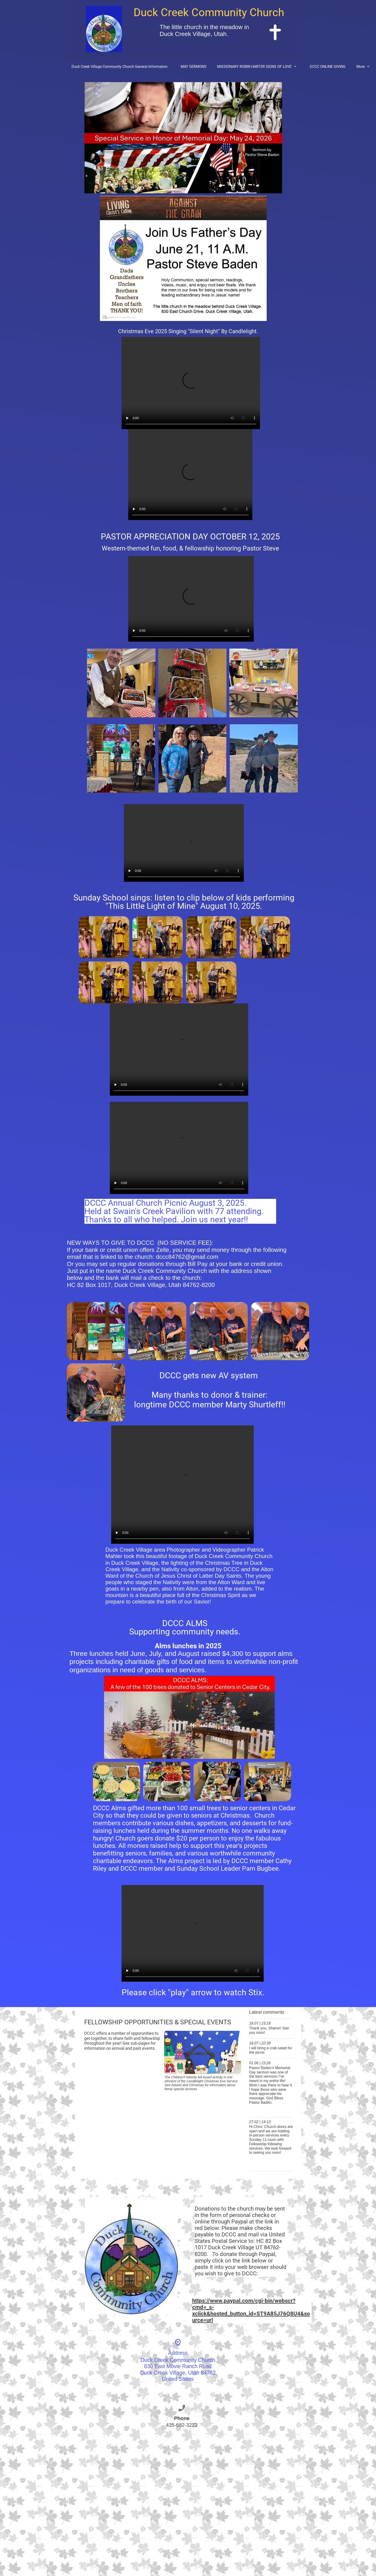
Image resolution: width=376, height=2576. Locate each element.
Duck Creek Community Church (209, 12)
